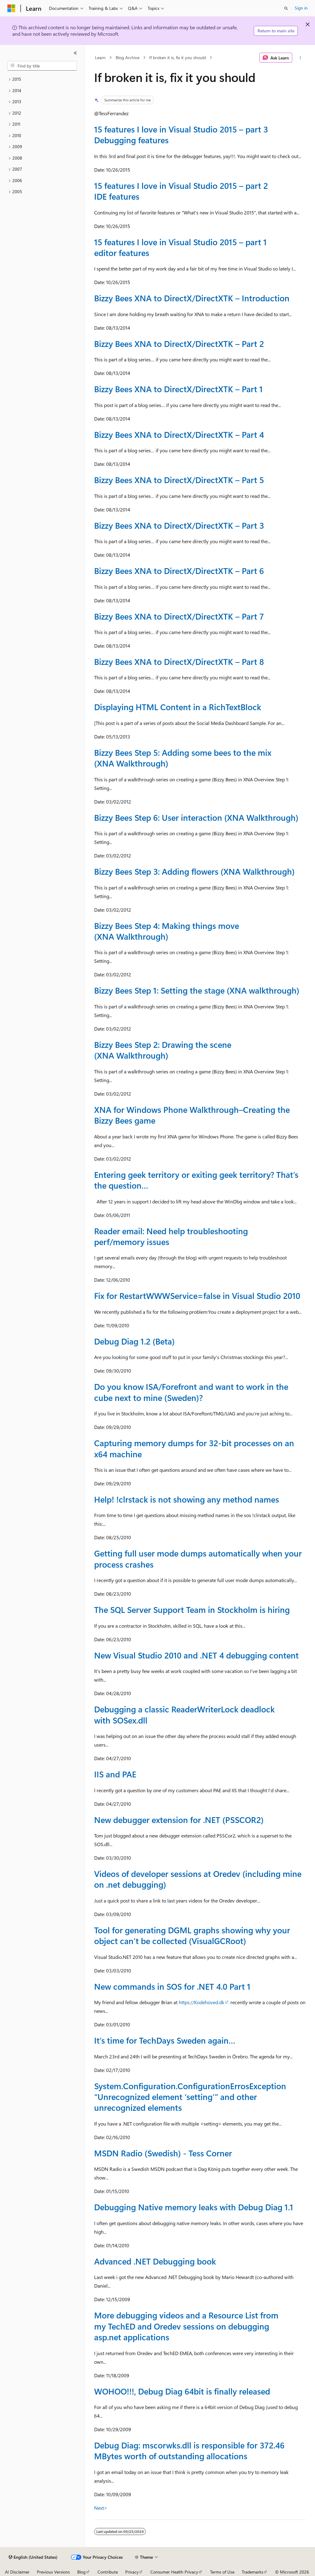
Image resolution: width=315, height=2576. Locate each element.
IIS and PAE (115, 1774)
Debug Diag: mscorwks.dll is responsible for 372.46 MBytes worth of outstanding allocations (189, 2450)
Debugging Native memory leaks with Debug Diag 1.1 (193, 2206)
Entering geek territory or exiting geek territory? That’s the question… (196, 1180)
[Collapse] (75, 53)
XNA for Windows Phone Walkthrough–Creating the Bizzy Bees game (192, 1115)
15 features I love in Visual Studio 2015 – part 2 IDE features (181, 191)
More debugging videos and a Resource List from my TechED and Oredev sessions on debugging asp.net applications (186, 2325)
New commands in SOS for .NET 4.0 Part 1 (172, 1986)
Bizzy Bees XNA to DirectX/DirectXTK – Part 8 (179, 661)
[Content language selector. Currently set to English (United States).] (33, 2557)
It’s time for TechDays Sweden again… (164, 2040)
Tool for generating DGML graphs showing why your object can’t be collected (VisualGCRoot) (192, 1935)
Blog (81, 2572)
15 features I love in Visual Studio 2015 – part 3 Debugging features (181, 134)
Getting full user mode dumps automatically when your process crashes (198, 1558)
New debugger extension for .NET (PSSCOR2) (179, 1819)
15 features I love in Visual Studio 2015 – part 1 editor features (180, 247)
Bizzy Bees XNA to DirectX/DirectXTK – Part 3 (179, 525)
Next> (100, 2508)
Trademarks (252, 2572)
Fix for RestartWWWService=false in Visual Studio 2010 (197, 1295)
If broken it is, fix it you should (177, 57)
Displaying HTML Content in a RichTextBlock (177, 706)
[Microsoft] (11, 8)
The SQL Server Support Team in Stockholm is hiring (192, 1609)
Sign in (301, 8)
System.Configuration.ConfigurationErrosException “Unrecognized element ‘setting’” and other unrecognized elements (190, 2096)
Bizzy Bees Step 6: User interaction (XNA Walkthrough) (196, 817)
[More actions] (300, 58)
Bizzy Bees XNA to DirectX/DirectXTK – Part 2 (179, 343)
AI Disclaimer (17, 2572)
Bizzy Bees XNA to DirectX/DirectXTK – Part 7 (179, 616)
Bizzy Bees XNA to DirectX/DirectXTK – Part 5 (179, 479)
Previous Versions (53, 2572)
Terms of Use (222, 2572)
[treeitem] (42, 79)
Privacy (132, 2572)
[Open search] (286, 8)
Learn (100, 57)
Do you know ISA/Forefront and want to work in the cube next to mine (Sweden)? (191, 1392)
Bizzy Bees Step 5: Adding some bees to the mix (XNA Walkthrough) (182, 758)
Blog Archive (127, 57)
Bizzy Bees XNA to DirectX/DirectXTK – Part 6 (179, 570)
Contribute (108, 2572)
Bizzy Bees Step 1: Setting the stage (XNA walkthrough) (196, 990)
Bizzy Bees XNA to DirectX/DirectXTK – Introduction (191, 297)
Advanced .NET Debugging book (155, 2261)
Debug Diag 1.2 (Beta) (134, 1341)
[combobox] (42, 66)
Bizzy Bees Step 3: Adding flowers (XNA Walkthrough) (194, 871)
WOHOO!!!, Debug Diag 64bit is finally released (182, 2391)
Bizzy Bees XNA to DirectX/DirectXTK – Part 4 (179, 434)
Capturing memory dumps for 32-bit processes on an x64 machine (194, 1448)
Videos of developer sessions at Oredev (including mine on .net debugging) (197, 1879)
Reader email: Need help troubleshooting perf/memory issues (171, 1236)
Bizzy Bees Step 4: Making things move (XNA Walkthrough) (166, 931)
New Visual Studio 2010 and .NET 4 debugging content (196, 1655)
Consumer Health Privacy (174, 2572)
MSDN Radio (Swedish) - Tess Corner (163, 2153)
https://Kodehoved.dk (201, 2002)
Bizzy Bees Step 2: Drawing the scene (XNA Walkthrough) (162, 1050)
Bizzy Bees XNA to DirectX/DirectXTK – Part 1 (178, 388)
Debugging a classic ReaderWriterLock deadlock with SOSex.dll (184, 1714)
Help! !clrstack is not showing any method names (186, 1499)
